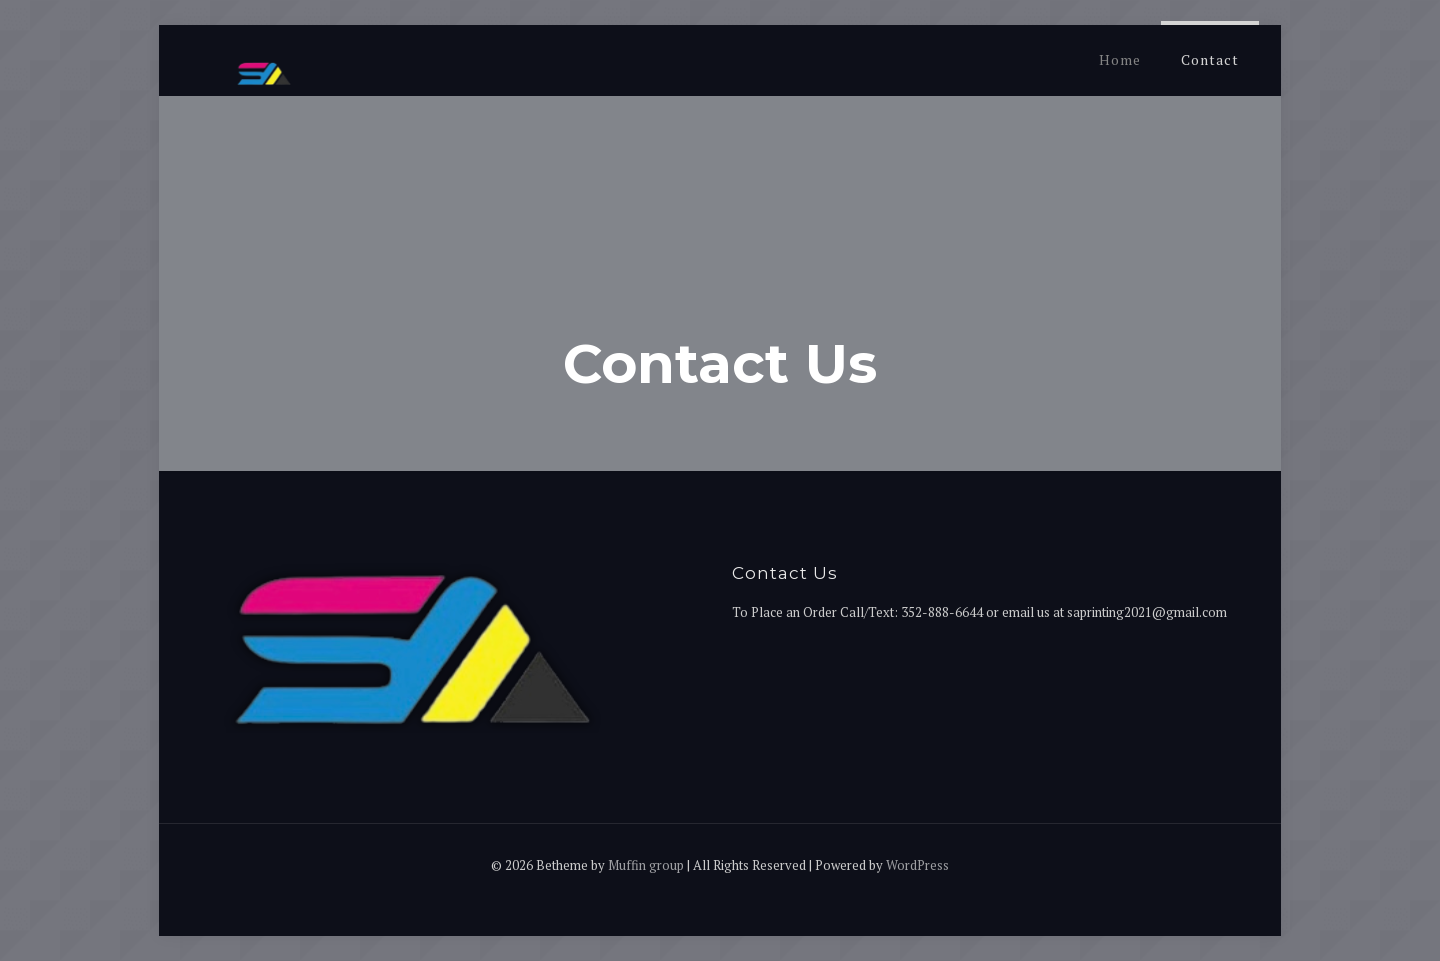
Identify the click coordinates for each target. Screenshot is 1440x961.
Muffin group (646, 865)
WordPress (917, 865)
